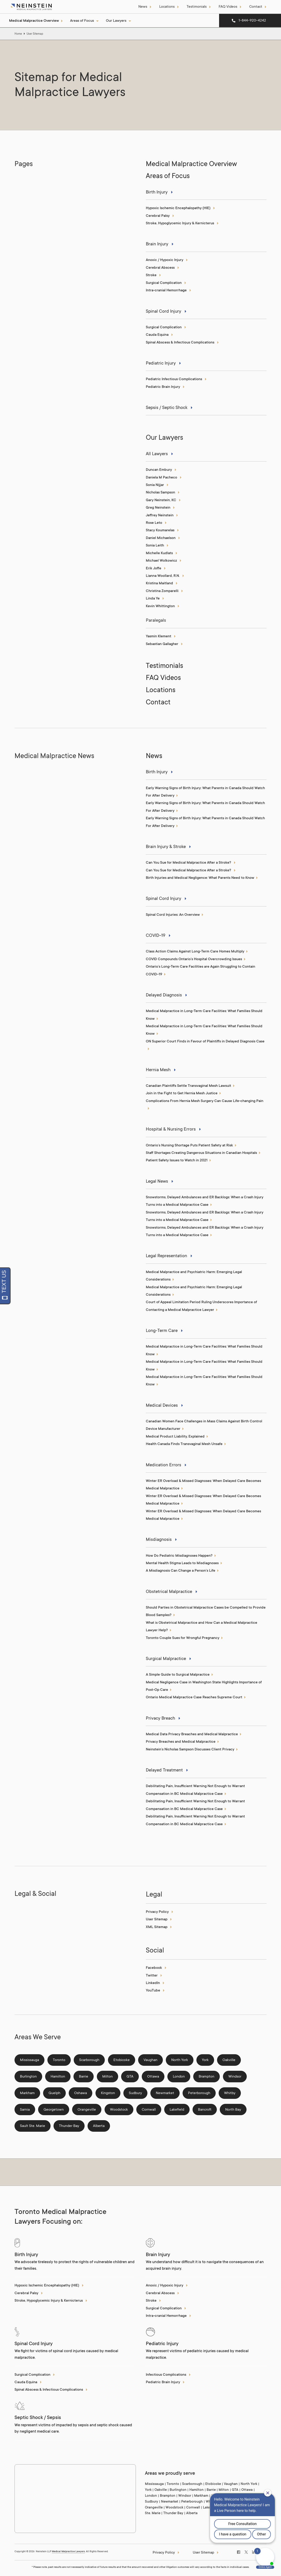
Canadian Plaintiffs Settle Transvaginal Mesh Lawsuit (190, 1086)
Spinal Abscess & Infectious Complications (182, 343)
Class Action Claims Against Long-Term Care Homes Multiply (197, 952)
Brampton (206, 2077)
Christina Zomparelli (164, 591)
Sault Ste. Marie (32, 2126)
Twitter (154, 1976)
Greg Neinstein (160, 508)
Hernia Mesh (161, 1070)
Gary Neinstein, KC (163, 500)
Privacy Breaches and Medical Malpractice (182, 1742)
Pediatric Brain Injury (165, 387)
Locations (167, 7)
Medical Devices (164, 1405)
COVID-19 (158, 935)
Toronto (59, 2060)
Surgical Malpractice (168, 1659)
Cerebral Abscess (162, 268)
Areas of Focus (84, 21)
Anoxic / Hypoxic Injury (167, 260)
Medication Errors (166, 1465)
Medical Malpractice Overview (36, 21)
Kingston (108, 2093)
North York (179, 2060)
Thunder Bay (69, 2126)
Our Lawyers (118, 21)
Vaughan (150, 2060)
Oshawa (80, 2093)
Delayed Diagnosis (166, 995)
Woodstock (119, 2110)
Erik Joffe (156, 568)
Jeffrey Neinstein (162, 515)
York (205, 2060)
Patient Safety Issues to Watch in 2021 (178, 1160)
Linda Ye (155, 599)
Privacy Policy (159, 1912)
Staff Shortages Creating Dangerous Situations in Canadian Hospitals (203, 1153)
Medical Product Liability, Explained (177, 1437)
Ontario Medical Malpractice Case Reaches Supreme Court (196, 1697)
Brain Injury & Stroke (168, 847)
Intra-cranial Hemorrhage (168, 290)
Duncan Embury (161, 470)
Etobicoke (121, 2060)
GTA (130, 2077)
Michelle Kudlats (161, 553)
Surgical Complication (166, 283)
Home (18, 34)
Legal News (159, 1181)
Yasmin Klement (161, 636)
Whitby (229, 2093)
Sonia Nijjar (157, 485)
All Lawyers (159, 454)
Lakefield (177, 2110)
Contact (255, 7)
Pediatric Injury (163, 363)
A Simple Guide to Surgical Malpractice (179, 1675)
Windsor (234, 2077)
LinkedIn (155, 1983)
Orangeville (87, 2110)
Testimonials (197, 7)
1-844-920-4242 (249, 21)
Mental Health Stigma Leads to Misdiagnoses (184, 1563)
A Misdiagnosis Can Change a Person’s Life (182, 1571)
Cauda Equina (159, 335)
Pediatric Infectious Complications (176, 379)
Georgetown (54, 2110)
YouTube (155, 1991)
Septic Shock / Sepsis (38, 2418)
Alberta (99, 2126)
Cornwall (149, 2110)
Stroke (153, 275)
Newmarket (165, 2093)
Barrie (83, 2077)
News (142, 7)
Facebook (156, 1968)
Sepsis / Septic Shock (169, 408)
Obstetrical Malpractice (171, 1592)
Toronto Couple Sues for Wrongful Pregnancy (184, 1638)
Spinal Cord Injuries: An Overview (174, 915)
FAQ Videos (228, 7)
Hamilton (58, 2077)
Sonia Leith (157, 546)
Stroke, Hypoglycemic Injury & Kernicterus (182, 223)
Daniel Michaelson (163, 538)
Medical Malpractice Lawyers (68, 2551)
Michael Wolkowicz (163, 561)
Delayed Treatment (167, 1770)
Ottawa (153, 2077)
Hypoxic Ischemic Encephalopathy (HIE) (180, 208)
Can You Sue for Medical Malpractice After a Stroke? (191, 863)
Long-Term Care (164, 1331)
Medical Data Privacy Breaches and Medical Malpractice (194, 1734)
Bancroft (204, 2110)
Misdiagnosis (161, 1539)
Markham (27, 2093)
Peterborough (199, 2093)
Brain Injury (159, 244)
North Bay (233, 2110)
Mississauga (29, 2060)
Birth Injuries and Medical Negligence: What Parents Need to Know (202, 878)
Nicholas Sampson (163, 493)
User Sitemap (159, 1919)
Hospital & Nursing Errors (173, 1129)
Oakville (228, 2060)
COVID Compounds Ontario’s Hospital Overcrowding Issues (196, 959)
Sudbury (135, 2093)
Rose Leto (156, 523)
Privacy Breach (163, 1718)
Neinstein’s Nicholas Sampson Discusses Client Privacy (192, 1750)
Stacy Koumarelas (162, 530)
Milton (107, 2077)
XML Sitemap (159, 1927)
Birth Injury (159, 192)
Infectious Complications (168, 2375)
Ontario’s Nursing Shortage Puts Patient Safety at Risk (191, 1146)
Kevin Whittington (162, 606)
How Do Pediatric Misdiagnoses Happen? (181, 1556)
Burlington (28, 2077)
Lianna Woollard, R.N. (165, 576)
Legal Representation (169, 1256)
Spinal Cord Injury (166, 311)
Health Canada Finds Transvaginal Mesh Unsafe (186, 1444)
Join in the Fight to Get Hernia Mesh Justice (183, 1093)
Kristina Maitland (162, 583)
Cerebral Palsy (160, 216)
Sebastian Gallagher (164, 644)
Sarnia (25, 2110)
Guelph (54, 2093)
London (179, 2077)
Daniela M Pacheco (164, 478)
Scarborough (89, 2060)
